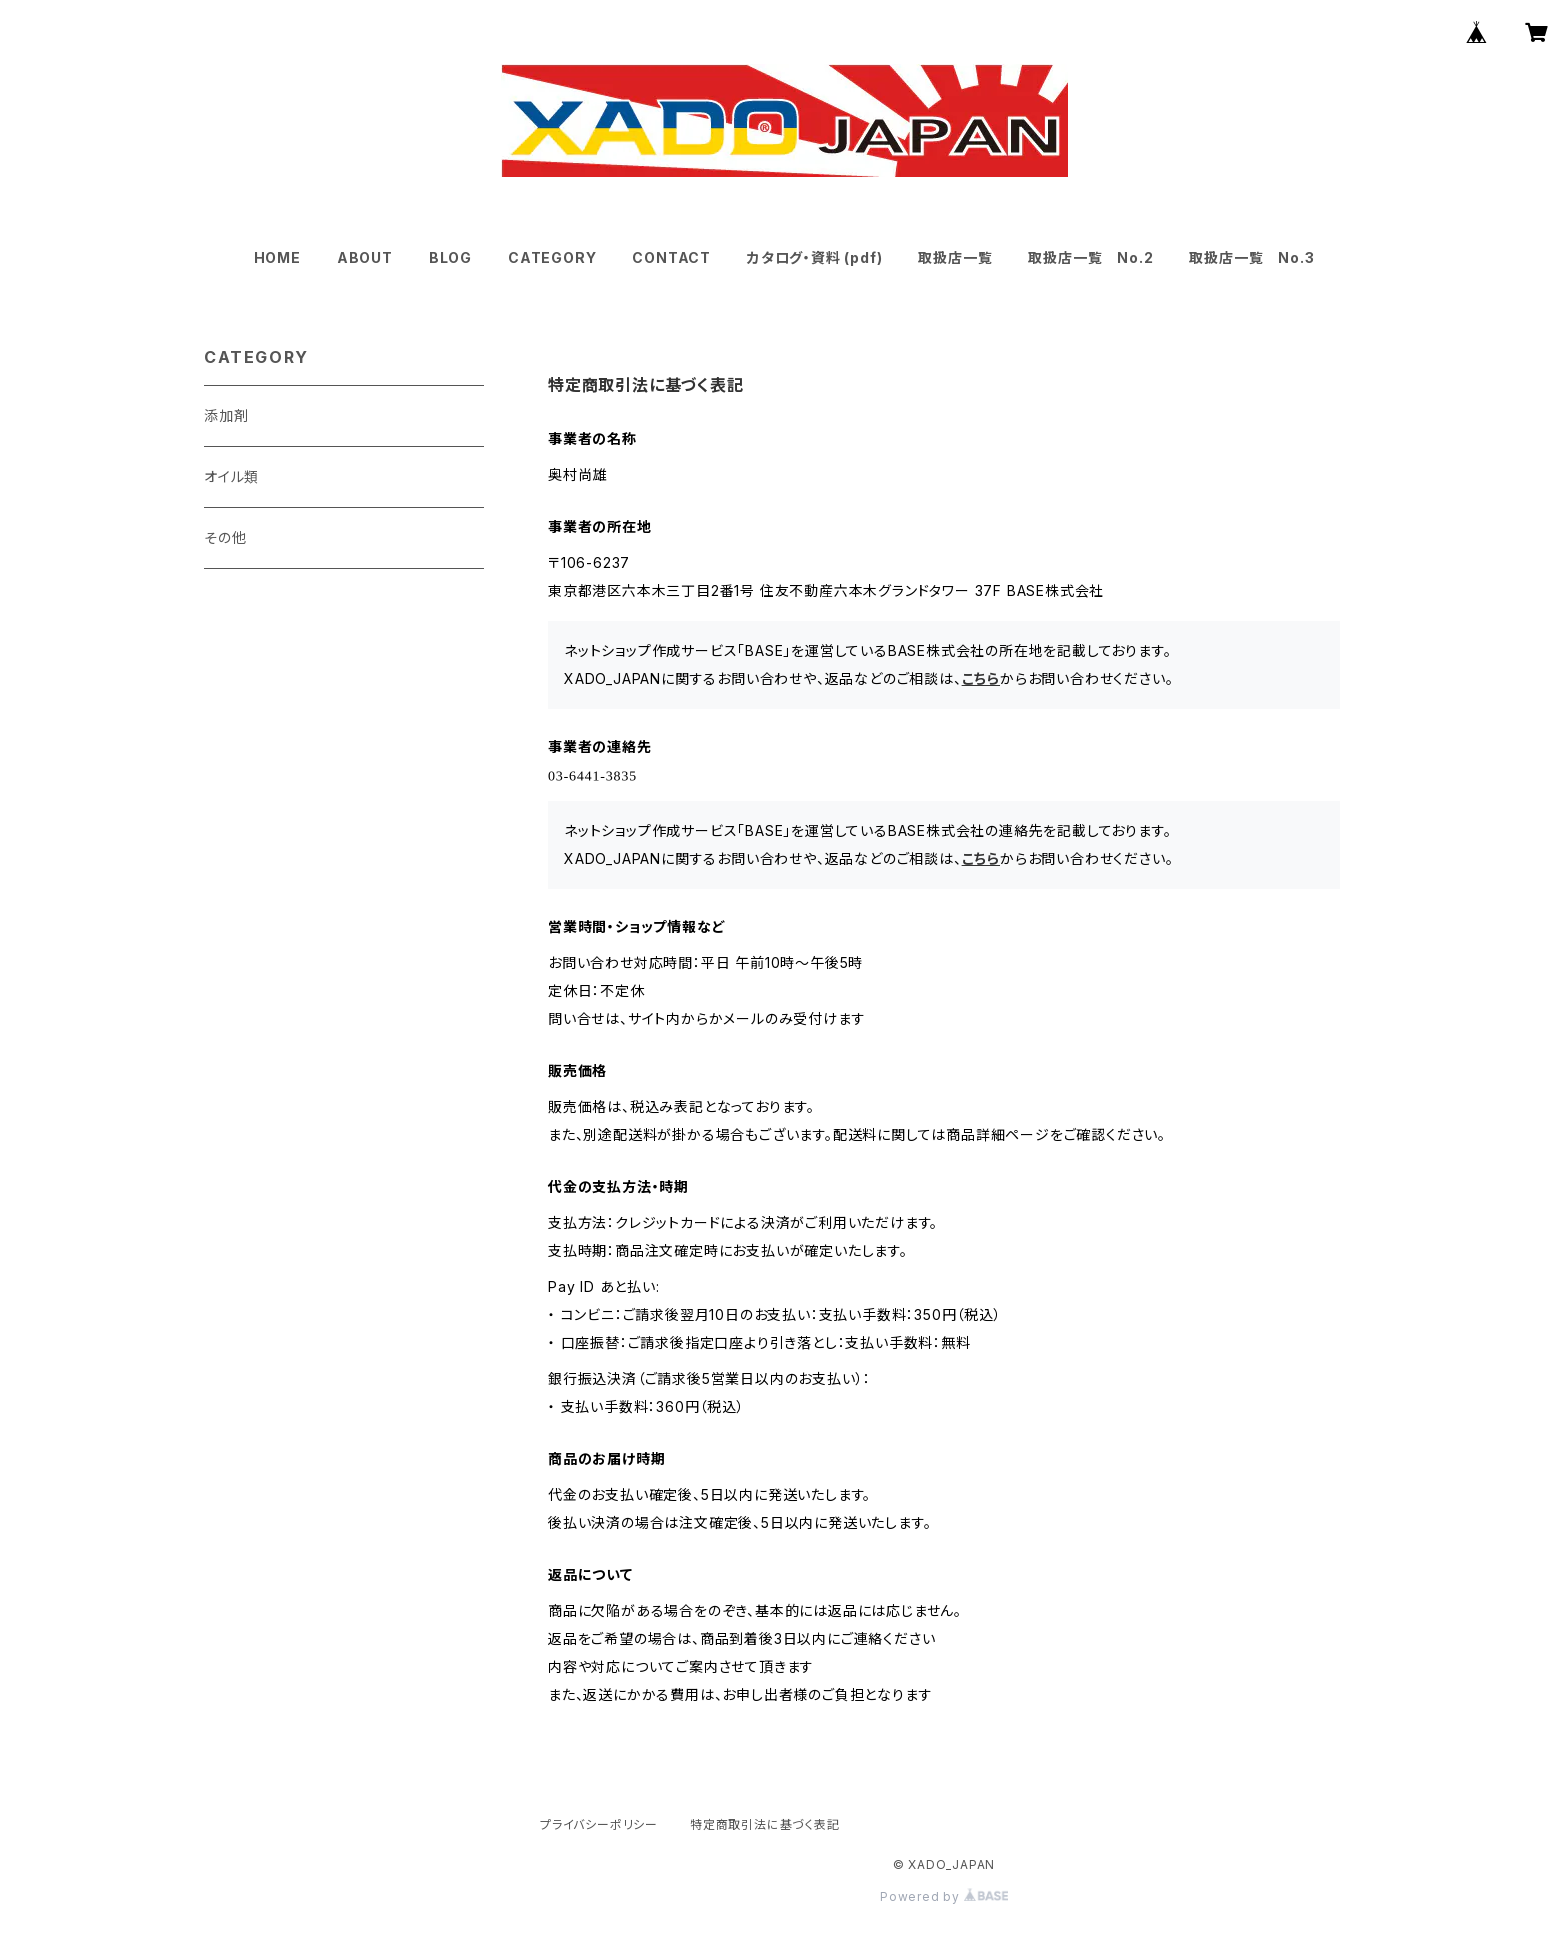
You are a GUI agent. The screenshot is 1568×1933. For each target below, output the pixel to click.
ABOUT (365, 257)
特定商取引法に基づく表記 (765, 1824)
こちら (981, 678)
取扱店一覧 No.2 (1090, 257)
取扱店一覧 (955, 257)
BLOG (450, 257)
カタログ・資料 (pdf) (814, 257)
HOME (277, 257)
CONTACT (671, 257)
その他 (225, 537)
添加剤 (226, 415)
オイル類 (231, 476)
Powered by (944, 1896)
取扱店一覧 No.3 (1251, 257)
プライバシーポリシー (599, 1824)
